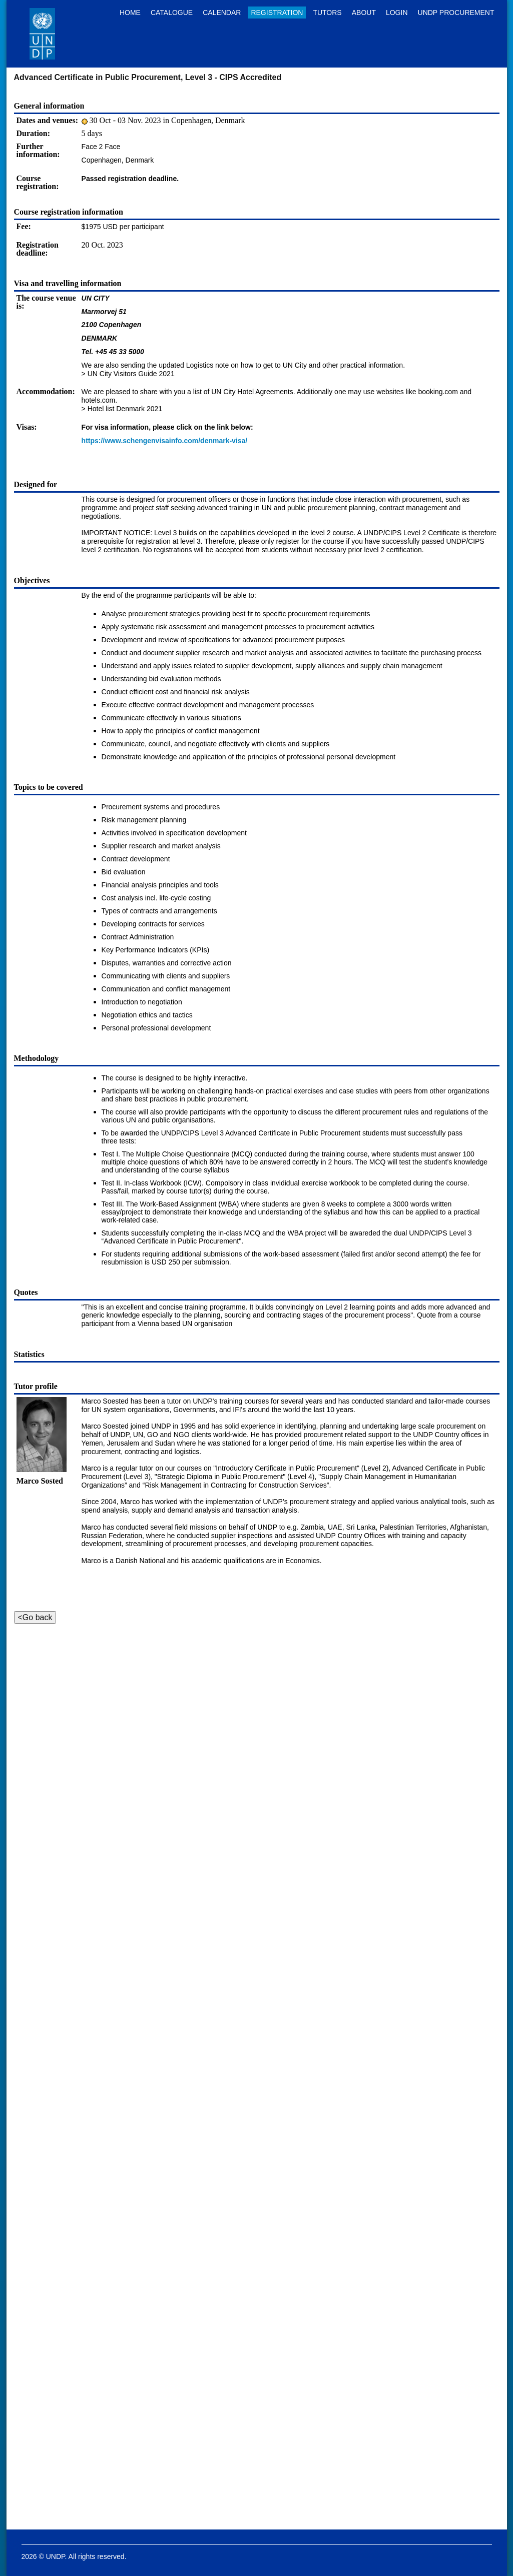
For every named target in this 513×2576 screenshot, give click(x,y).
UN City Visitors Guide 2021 (131, 374)
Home (130, 13)
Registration (277, 13)
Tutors (327, 13)
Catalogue (172, 13)
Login (397, 13)
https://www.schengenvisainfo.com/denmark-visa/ (165, 441)
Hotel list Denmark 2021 (125, 409)
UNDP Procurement (456, 13)
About (364, 13)
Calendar (222, 13)
